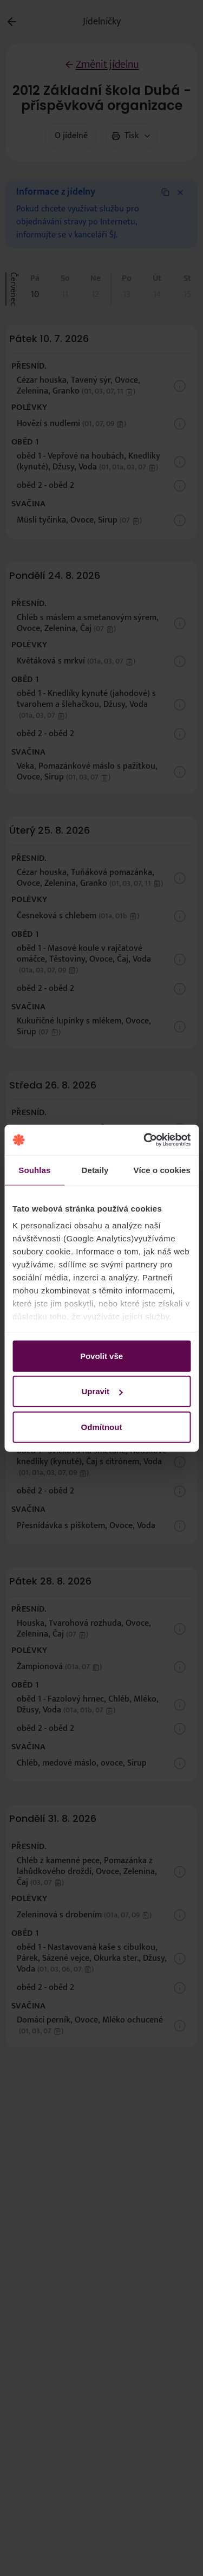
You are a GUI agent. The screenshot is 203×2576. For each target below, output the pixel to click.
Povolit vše (101, 1355)
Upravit (101, 1391)
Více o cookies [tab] (162, 1169)
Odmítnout (101, 1426)
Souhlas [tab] (34, 1169)
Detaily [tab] (95, 1169)
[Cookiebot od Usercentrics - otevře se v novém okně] (145, 1140)
